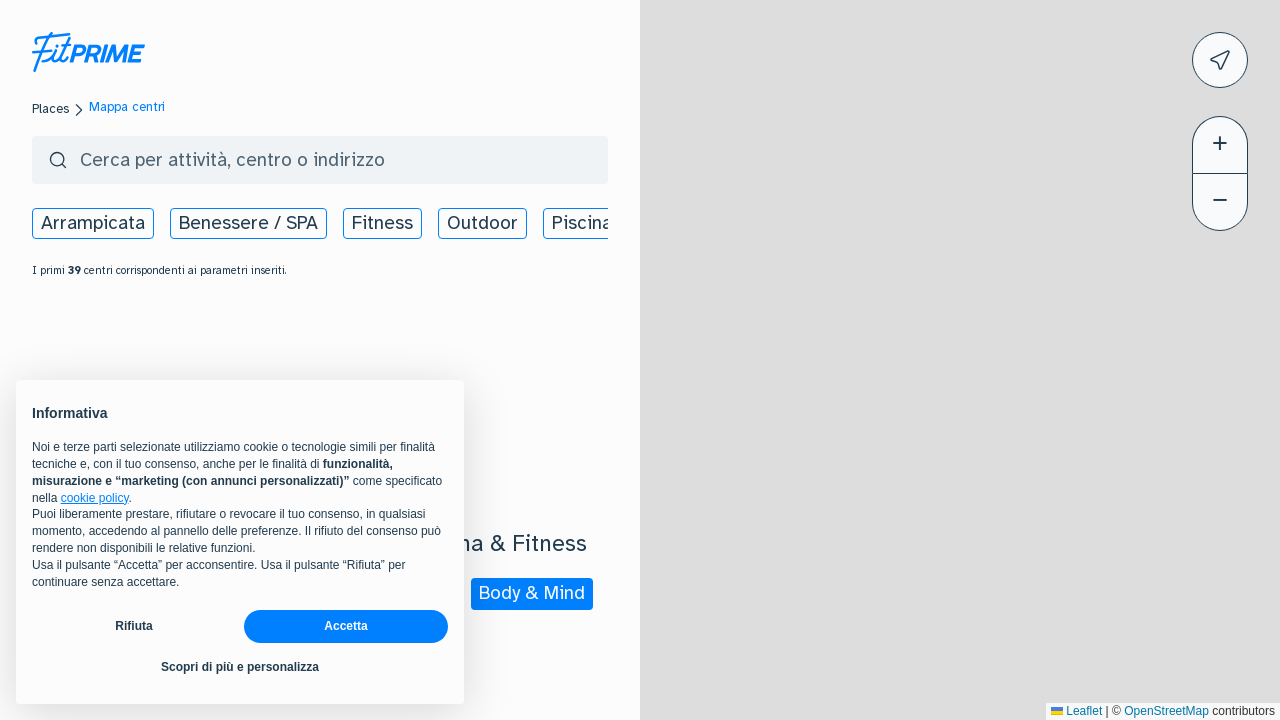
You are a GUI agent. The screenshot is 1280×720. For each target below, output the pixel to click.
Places (50, 109)
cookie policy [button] (95, 498)
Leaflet (1076, 711)
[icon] (1220, 60)
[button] (1238, 287)
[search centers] (368, 160)
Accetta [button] (345, 626)
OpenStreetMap (1166, 711)
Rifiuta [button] (133, 626)
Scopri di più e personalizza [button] (240, 667)
